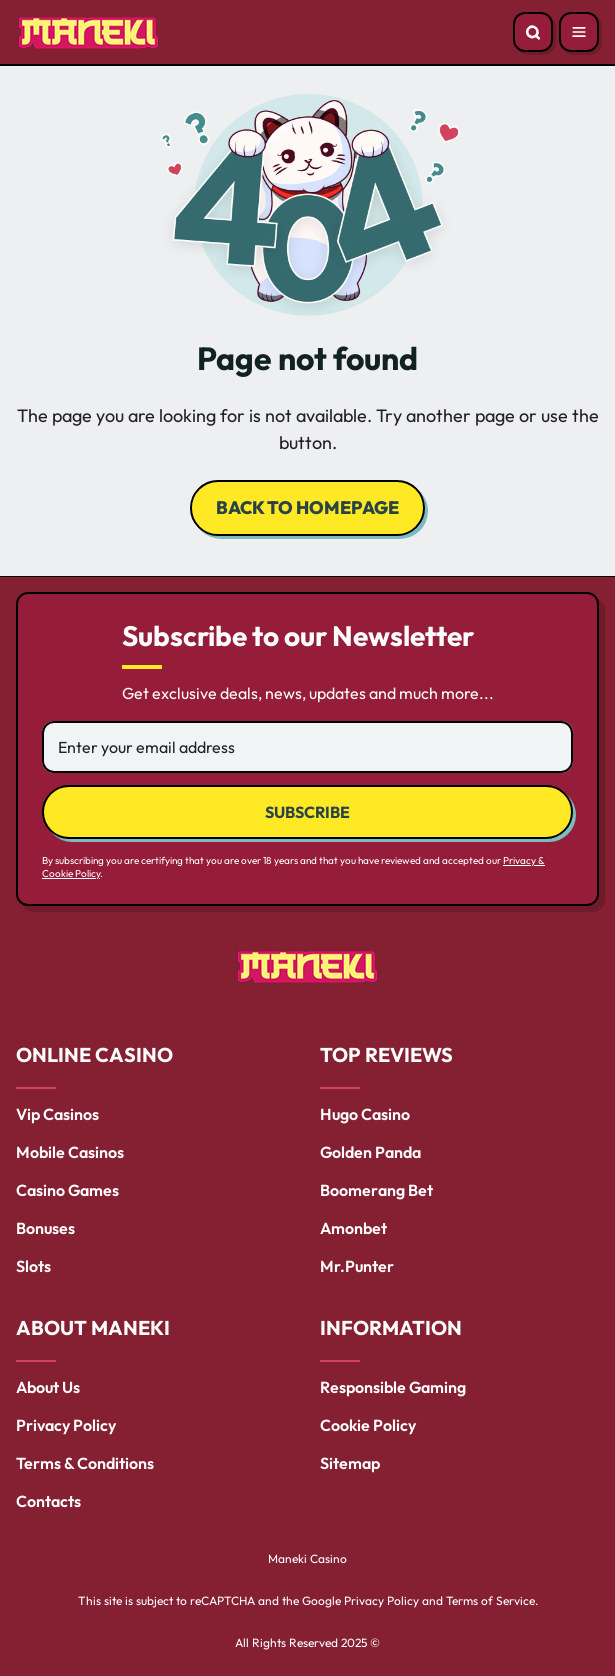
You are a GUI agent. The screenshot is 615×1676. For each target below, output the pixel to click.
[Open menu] (579, 32)
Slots (33, 1266)
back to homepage (307, 507)
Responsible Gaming (393, 1387)
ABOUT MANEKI (93, 1327)
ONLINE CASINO (94, 1054)
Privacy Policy (66, 1425)
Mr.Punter (357, 1266)
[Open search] (533, 32)
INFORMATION (391, 1327)
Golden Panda (370, 1152)
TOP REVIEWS (386, 1054)
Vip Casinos (57, 1114)
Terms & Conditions (85, 1463)
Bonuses (45, 1228)
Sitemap (350, 1463)
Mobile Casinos (70, 1152)
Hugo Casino (365, 1114)
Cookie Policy (368, 1425)
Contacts (48, 1501)
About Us (48, 1387)
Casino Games (67, 1190)
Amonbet (353, 1228)
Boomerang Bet (376, 1190)
